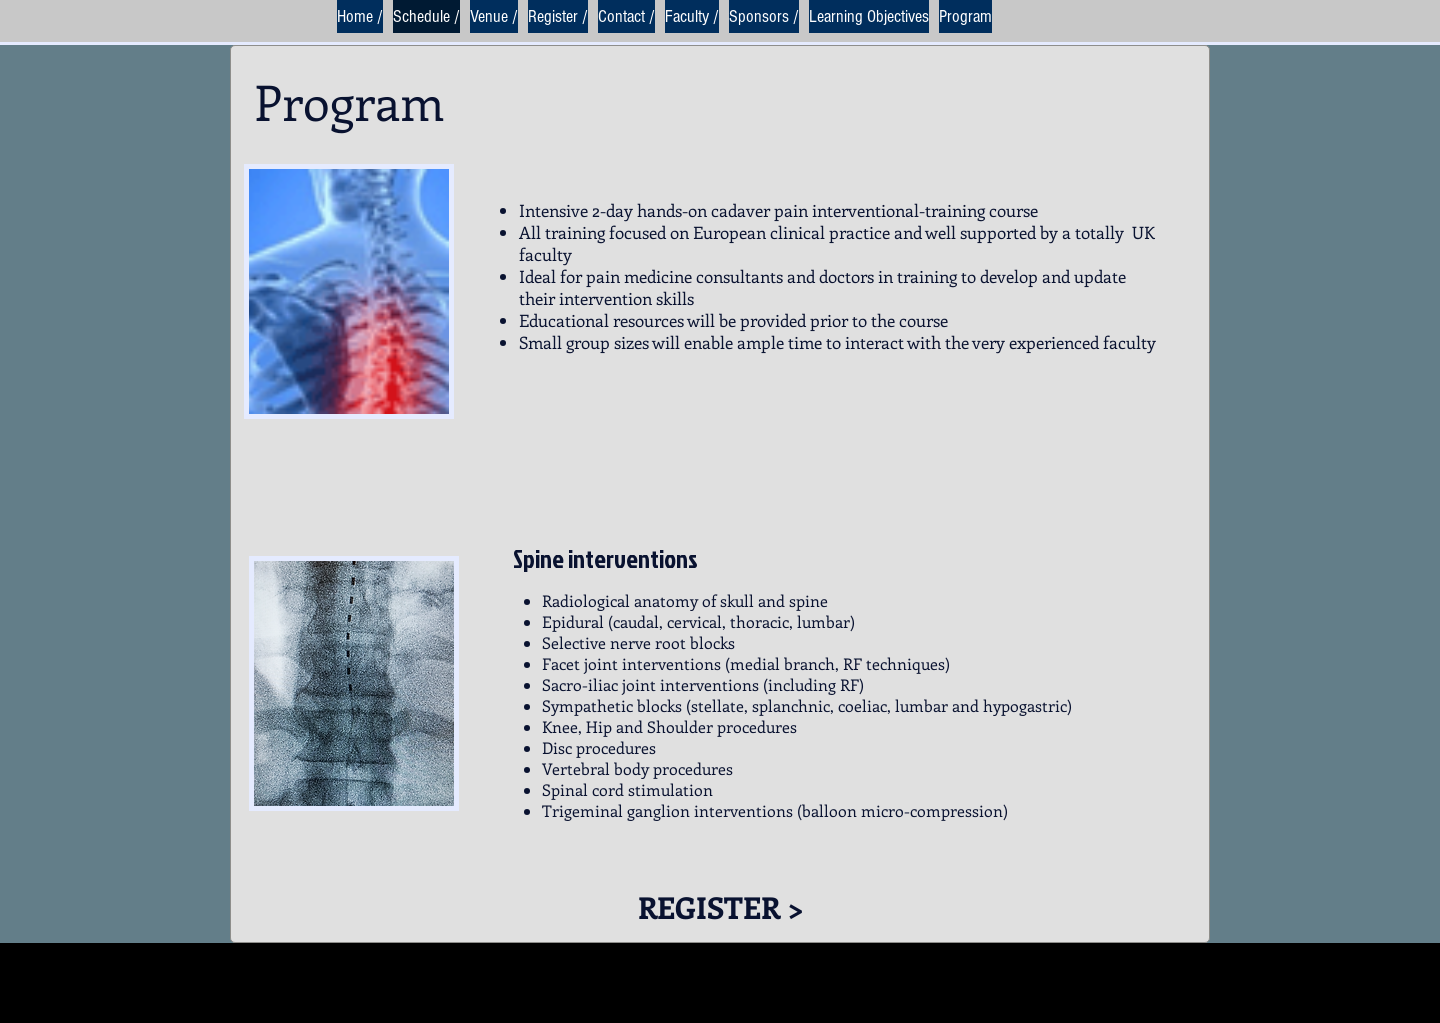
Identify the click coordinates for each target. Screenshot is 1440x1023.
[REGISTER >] (720, 906)
